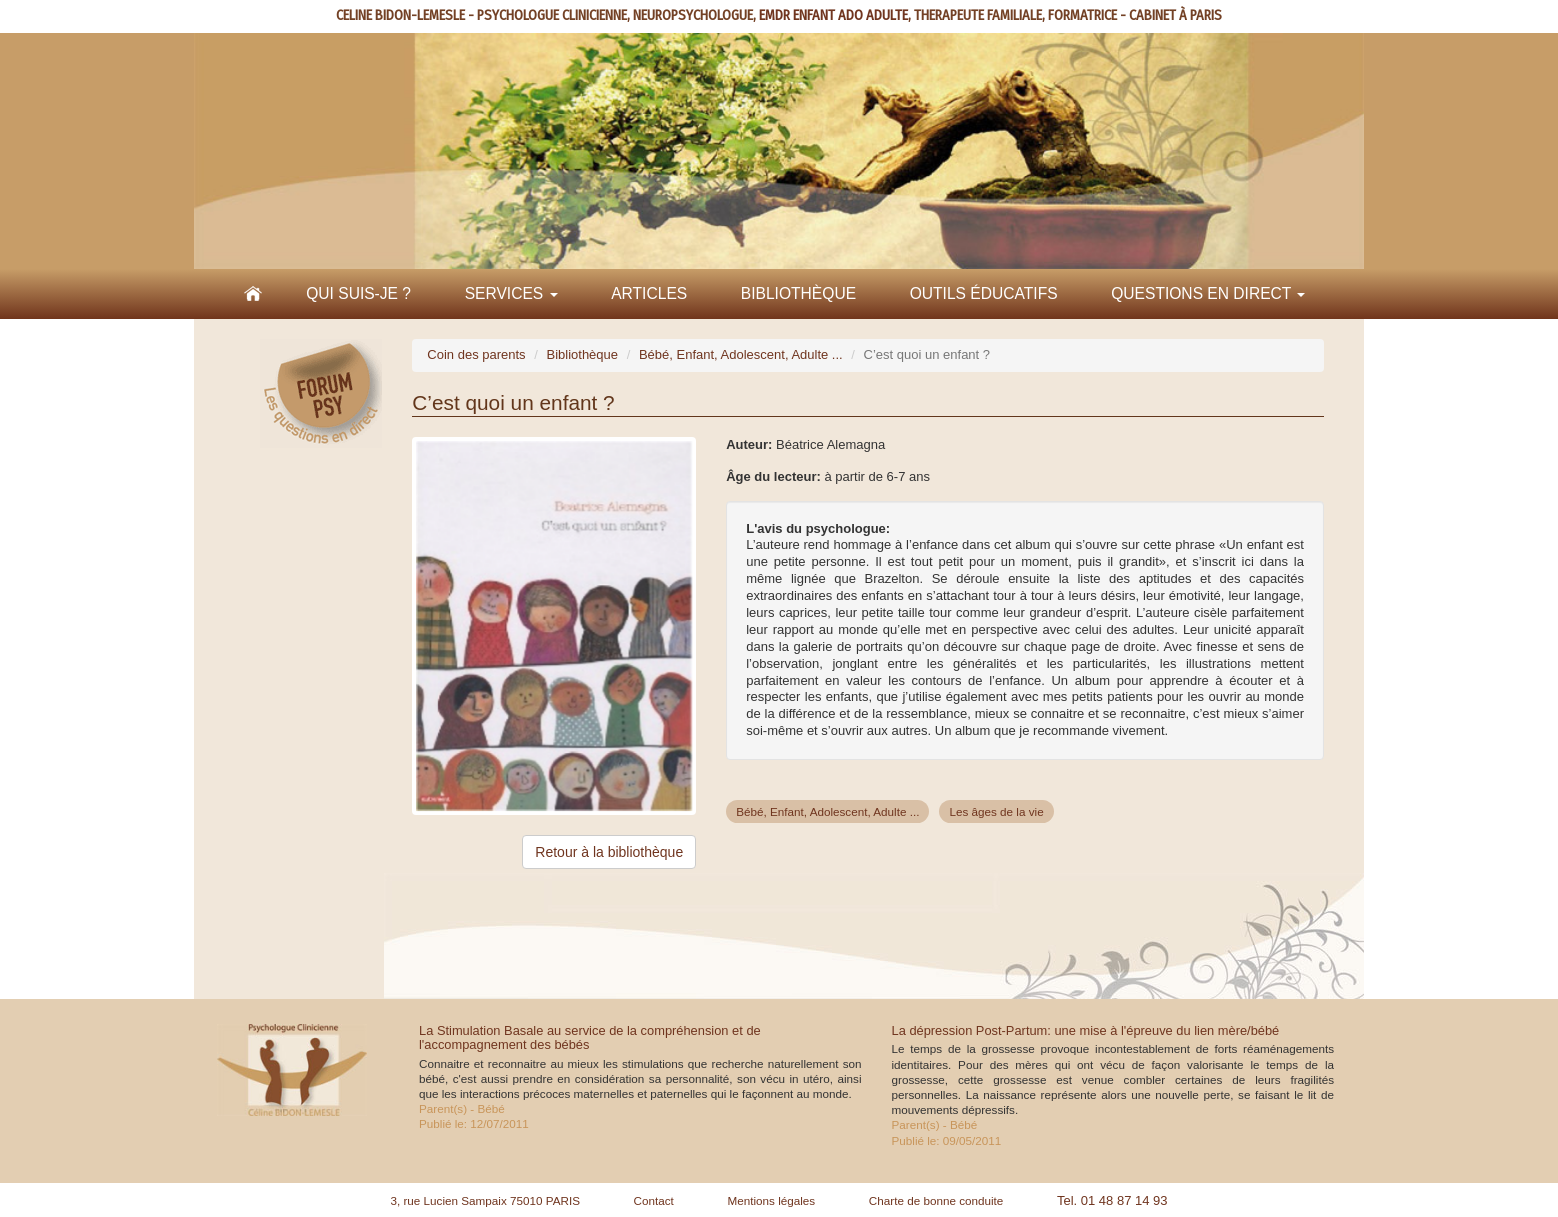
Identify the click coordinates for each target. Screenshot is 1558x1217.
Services (511, 293)
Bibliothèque (798, 293)
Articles (649, 293)
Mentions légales (771, 1200)
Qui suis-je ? (358, 293)
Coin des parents (476, 354)
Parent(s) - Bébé (462, 1108)
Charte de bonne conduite (936, 1200)
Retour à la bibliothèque (609, 852)
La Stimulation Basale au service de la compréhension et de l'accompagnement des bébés (590, 1037)
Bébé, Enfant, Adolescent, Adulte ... (741, 354)
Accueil (253, 294)
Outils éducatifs (984, 293)
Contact (654, 1200)
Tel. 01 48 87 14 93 (1112, 1200)
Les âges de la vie (996, 811)
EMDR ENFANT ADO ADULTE (833, 15)
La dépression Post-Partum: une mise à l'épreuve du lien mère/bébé (1086, 1030)
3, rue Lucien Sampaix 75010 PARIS (485, 1200)
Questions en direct (1208, 293)
